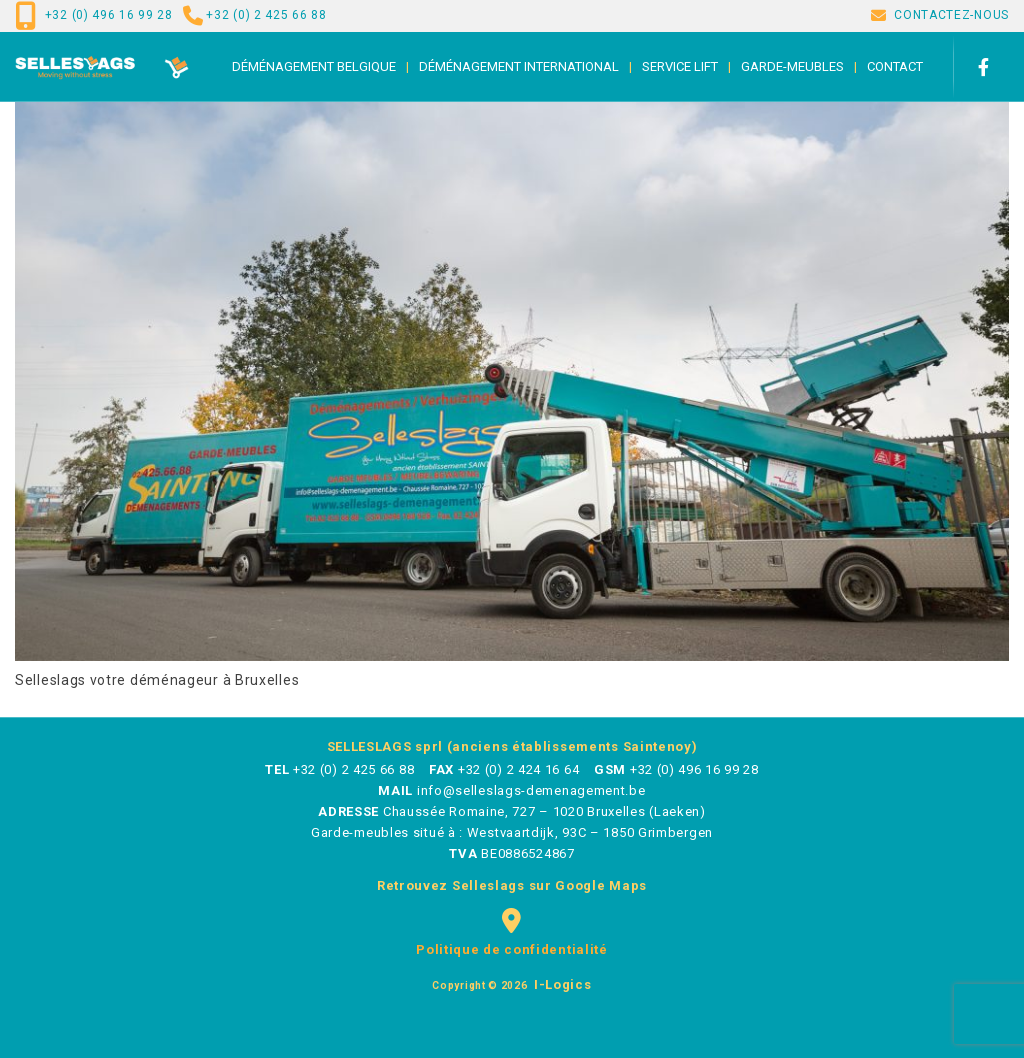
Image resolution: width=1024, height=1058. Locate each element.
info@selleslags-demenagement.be (531, 790)
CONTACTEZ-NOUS (951, 15)
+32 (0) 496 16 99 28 (109, 15)
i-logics (560, 984)
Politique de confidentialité (512, 949)
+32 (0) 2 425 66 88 (266, 15)
